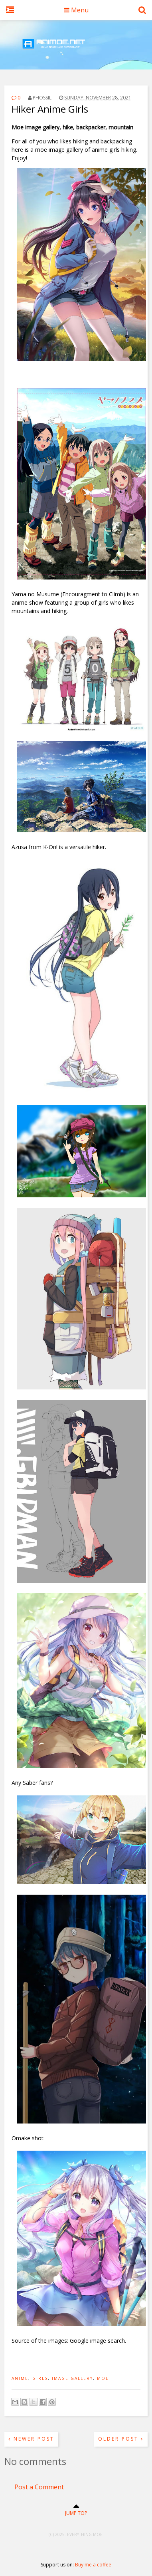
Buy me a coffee (93, 2564)
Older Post (121, 2438)
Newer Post (31, 2438)
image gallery (72, 2378)
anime (20, 2378)
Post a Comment (39, 2487)
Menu (76, 10)
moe (103, 2378)
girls (40, 2378)
